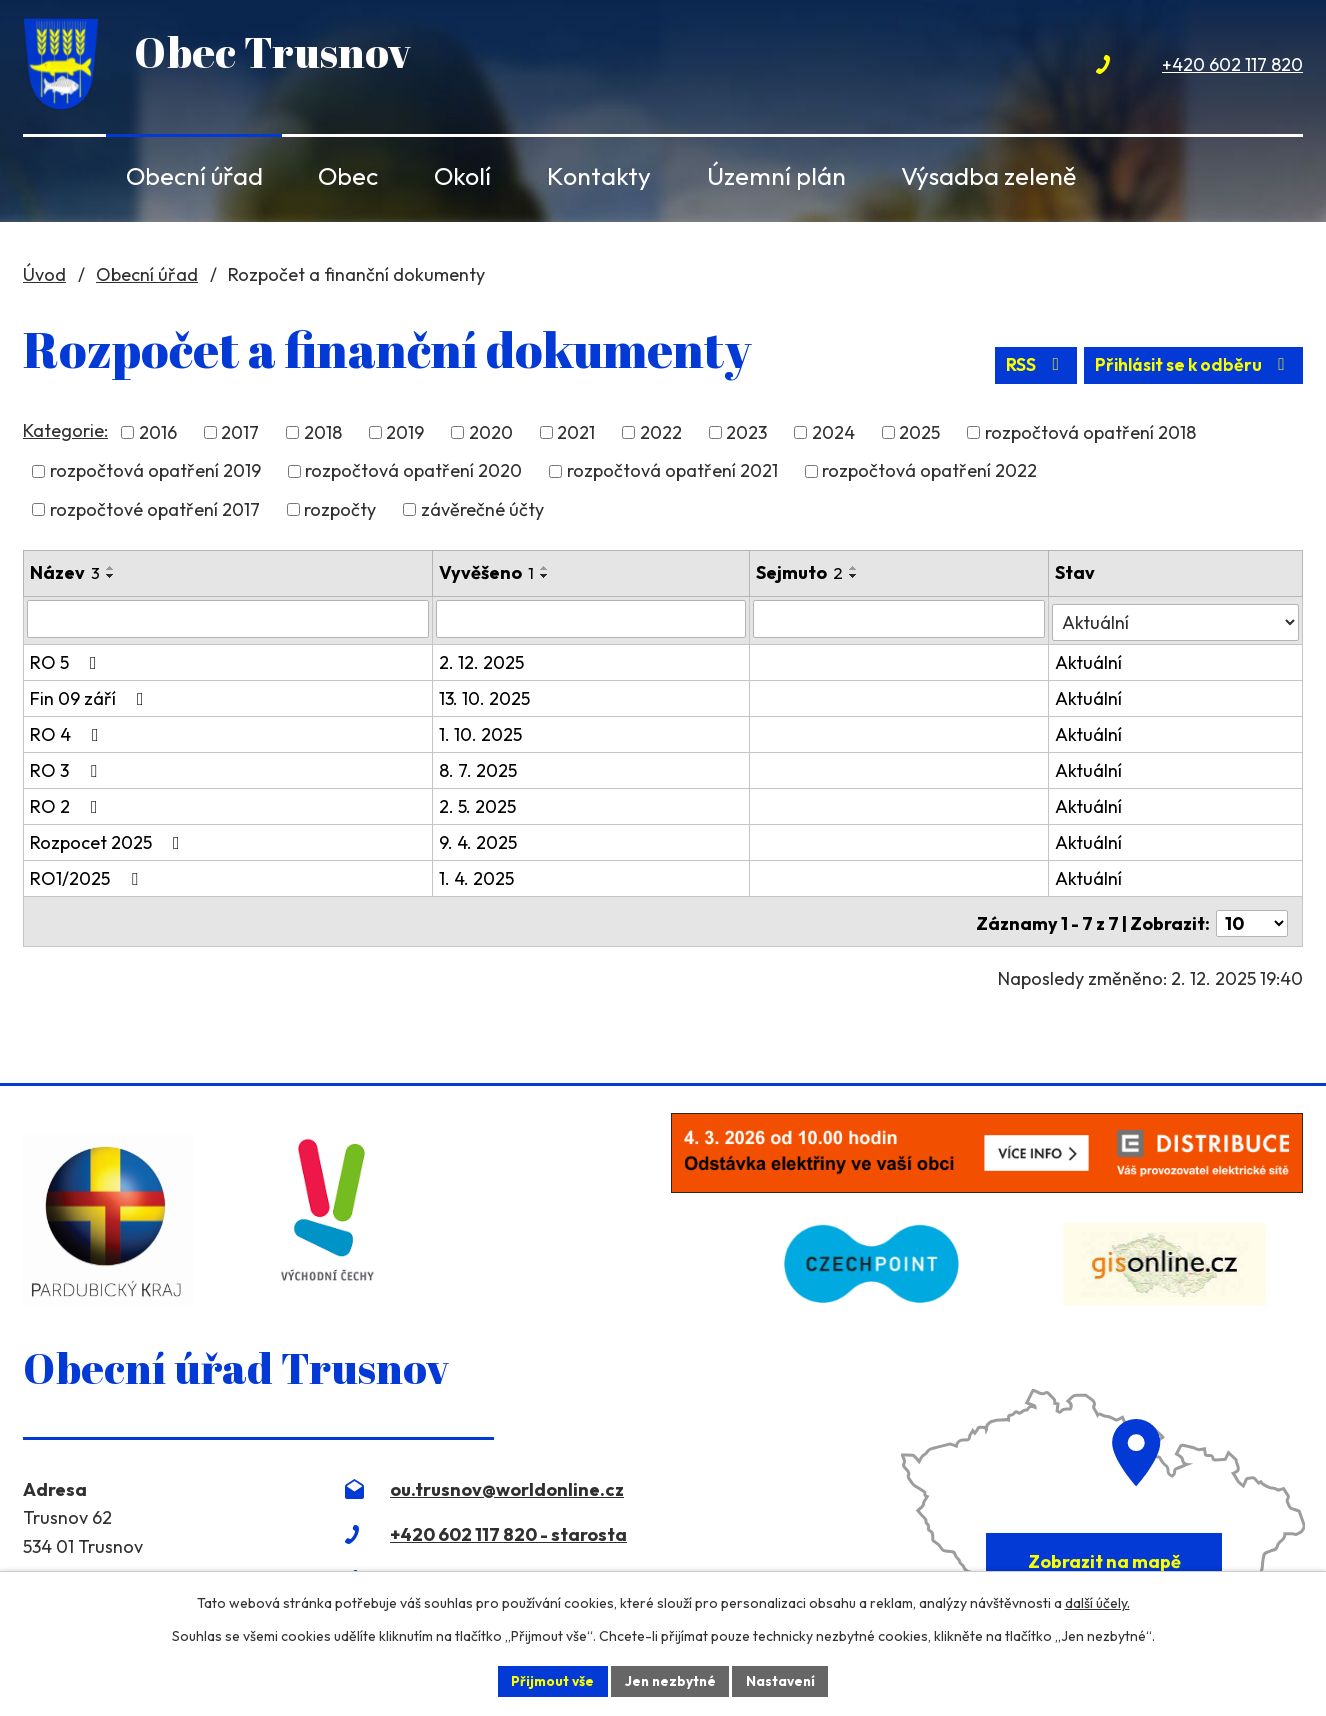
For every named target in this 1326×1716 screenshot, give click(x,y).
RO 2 (68, 805)
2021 (576, 435)
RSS (1024, 372)
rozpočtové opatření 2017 (155, 511)
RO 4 (68, 733)
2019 (405, 435)
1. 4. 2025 (477, 877)
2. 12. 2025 (482, 661)
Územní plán (776, 175)
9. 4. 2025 (479, 841)
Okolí (462, 175)
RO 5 (67, 661)
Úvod (56, 175)
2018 (323, 435)
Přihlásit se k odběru (1189, 372)
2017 (240, 435)
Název (65, 574)
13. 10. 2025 (485, 697)
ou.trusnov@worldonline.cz (507, 1484)
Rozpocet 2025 (109, 841)
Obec (348, 175)
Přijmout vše (549, 1680)
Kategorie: (65, 432)
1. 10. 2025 (481, 733)
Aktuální (1089, 661)
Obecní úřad (194, 175)
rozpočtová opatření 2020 (413, 473)
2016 (158, 435)
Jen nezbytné (670, 1680)
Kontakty (599, 175)
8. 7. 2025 (479, 769)
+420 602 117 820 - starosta (508, 1529)
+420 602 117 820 (1232, 64)
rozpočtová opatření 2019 (155, 473)
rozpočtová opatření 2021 (672, 473)
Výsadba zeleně (988, 175)
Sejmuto (801, 574)
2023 (746, 435)
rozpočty (340, 511)
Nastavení (783, 1680)
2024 (833, 435)
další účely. (1097, 1602)
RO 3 (67, 769)
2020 (491, 435)
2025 (919, 435)
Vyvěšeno (487, 574)
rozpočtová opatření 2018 (1090, 435)
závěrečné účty (482, 511)
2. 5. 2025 (478, 805)
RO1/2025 (88, 877)
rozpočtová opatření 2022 (929, 473)
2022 (661, 435)
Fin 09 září (91, 697)
